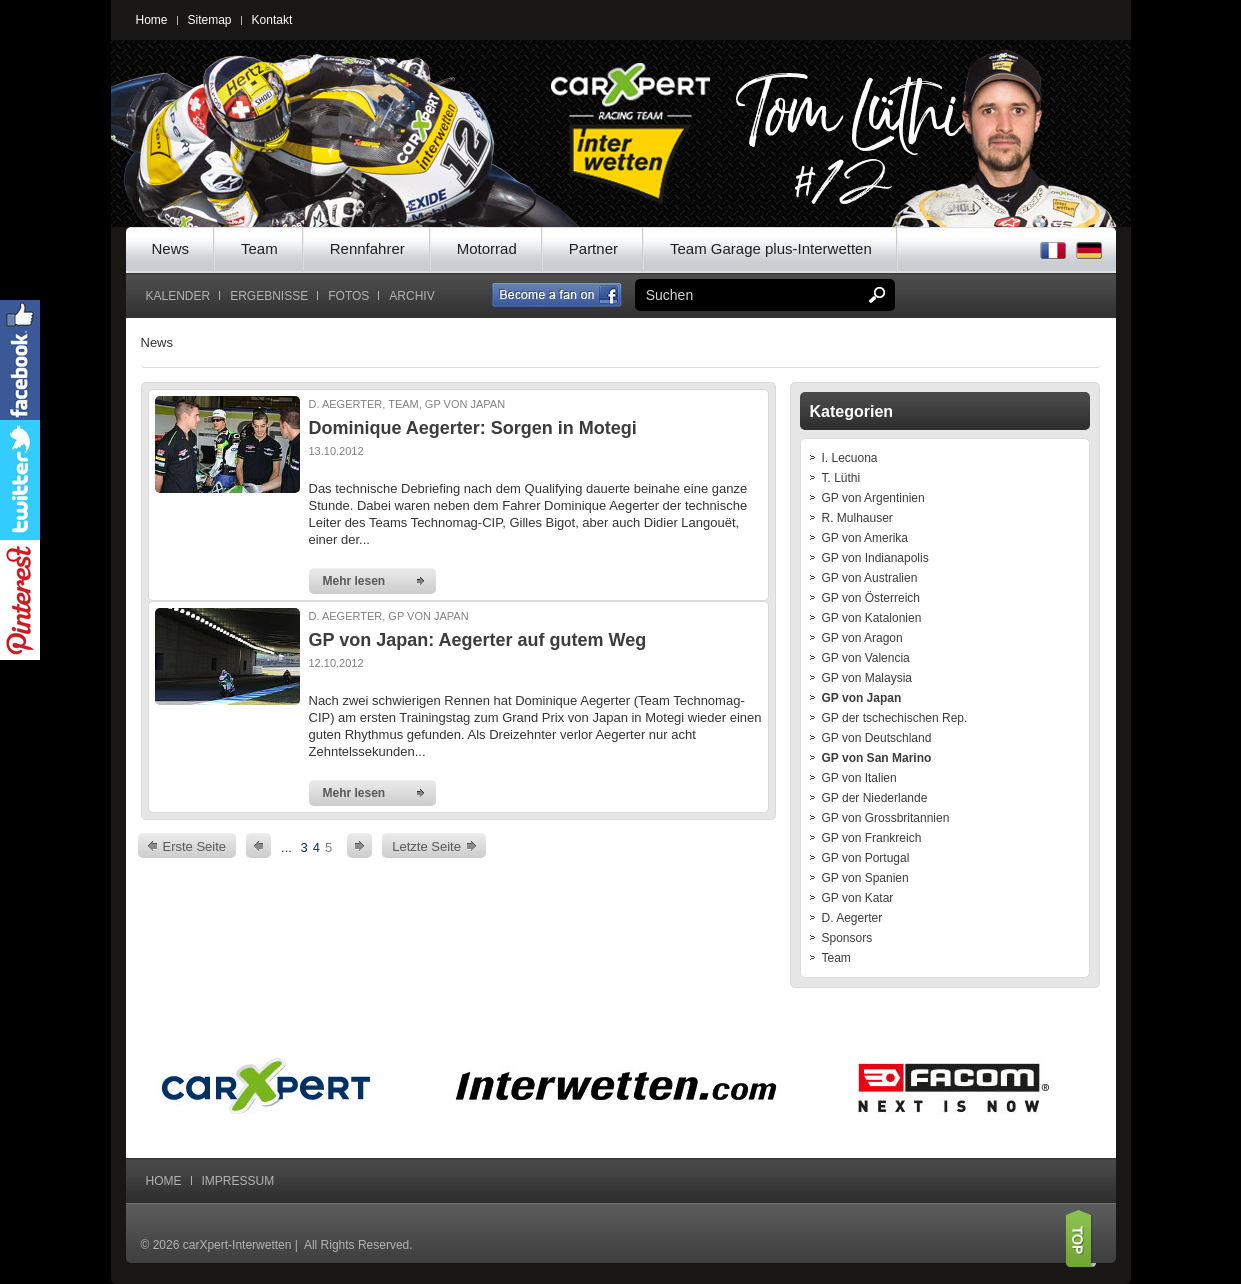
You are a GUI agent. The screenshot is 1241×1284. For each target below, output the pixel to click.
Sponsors (847, 938)
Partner (593, 248)
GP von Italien (859, 778)
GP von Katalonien (872, 618)
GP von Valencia (866, 658)
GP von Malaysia (867, 678)
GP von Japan (862, 698)
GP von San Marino (877, 758)
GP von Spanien (865, 878)
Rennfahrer (367, 248)
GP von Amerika (865, 538)
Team (259, 248)
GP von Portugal (866, 858)
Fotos (348, 296)
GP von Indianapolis (875, 558)
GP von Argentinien (873, 498)
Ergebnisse (269, 296)
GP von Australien (870, 578)
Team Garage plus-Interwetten (771, 248)
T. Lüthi (841, 478)
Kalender (178, 296)
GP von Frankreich (872, 838)
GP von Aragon (862, 638)
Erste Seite (195, 846)
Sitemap (210, 20)
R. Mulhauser (857, 518)
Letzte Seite (426, 846)
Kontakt (272, 20)
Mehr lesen (354, 581)
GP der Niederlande (875, 798)
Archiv (411, 296)
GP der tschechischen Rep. (895, 718)
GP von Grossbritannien (886, 818)
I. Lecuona (850, 458)
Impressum (238, 1181)
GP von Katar (858, 898)
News (171, 248)
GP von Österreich (871, 598)
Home (152, 20)
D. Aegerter (852, 918)
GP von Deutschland (877, 738)
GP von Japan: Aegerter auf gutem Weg (478, 640)
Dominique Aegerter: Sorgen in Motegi (473, 428)
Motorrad (487, 248)
